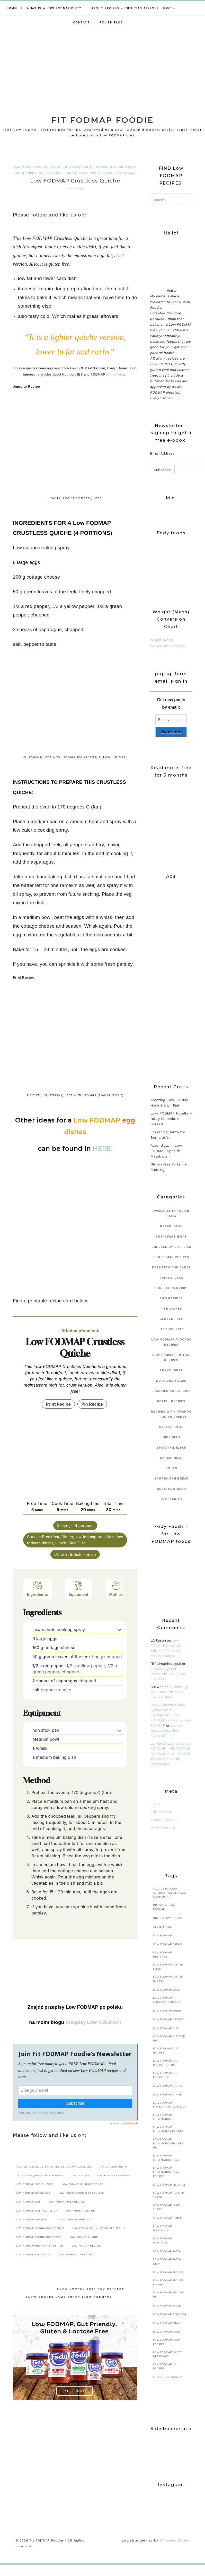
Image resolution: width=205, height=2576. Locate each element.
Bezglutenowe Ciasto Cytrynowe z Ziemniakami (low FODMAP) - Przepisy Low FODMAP (171, 1715)
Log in (155, 1804)
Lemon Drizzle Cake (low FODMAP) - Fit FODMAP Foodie (171, 1749)
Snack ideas (101, 173)
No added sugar (171, 1380)
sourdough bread (171, 1478)
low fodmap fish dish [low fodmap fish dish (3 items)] (169, 2184)
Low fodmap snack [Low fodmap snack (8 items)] (167, 2323)
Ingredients (37, 1588)
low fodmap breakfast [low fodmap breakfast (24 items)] (162, 1954)
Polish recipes (171, 1401)
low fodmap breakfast (114, 2175)
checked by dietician (116, 167)
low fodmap (80, 2175)
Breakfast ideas (78, 167)
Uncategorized (171, 1489)
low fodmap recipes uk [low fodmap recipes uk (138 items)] (168, 2294)
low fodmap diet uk (80, 2210)
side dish (171, 1437)
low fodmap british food (34, 2184)
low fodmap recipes (87, 2245)
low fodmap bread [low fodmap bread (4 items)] (167, 1944)
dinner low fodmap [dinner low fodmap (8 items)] (168, 1918)
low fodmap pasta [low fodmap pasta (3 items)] (167, 2251)
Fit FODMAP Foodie (102, 120)
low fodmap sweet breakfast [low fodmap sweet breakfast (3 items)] (167, 2354)
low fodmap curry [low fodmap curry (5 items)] (167, 2010)
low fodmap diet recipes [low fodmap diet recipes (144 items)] (166, 2050)
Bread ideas (171, 1226)
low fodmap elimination (74, 2219)
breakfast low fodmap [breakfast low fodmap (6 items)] (164, 1906)
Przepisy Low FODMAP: (93, 2022)
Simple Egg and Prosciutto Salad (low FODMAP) (168, 1674)
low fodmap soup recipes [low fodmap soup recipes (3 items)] (166, 2341)
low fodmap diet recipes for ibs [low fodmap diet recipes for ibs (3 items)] (166, 2062)
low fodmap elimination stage (38, 2237)
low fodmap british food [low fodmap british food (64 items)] (168, 1966)
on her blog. (116, 374)
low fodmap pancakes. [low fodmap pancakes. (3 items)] (162, 2240)
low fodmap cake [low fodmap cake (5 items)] (166, 1989)
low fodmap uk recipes (76, 2254)
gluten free (51, 173)
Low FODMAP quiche (83, 2237)
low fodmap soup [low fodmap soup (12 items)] (166, 2331)
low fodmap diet (28, 2201)
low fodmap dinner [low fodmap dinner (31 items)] (168, 2094)
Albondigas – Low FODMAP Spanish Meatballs (166, 1150)
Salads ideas (171, 1427)
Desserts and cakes (171, 1267)
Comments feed (163, 1820)
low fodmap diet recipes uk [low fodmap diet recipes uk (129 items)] (166, 2075)
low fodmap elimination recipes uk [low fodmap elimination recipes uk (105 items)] (168, 2143)
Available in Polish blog (36, 167)
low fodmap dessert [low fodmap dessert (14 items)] (168, 2019)
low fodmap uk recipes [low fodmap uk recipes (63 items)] (164, 2366)
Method (116, 1588)
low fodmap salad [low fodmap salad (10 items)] (167, 2305)
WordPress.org (162, 1827)
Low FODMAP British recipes (82, 2184)
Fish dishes (171, 1308)
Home (11, 8)
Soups (171, 1468)
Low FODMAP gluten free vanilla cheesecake (170, 1759)
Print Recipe (23, 977)
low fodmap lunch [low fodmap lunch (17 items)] (167, 2218)
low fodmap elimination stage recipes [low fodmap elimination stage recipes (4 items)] (167, 2172)
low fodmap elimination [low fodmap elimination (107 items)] (162, 2116)
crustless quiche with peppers (39, 2175)
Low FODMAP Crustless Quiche (81, 2193)
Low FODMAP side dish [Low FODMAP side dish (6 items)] (169, 2314)
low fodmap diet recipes (67, 2201)
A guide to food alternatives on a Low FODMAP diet (54, 2166)
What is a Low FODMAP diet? (53, 8)
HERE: (103, 1148)
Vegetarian (125, 173)
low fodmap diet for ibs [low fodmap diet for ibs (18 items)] (169, 2038)
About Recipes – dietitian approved (126, 8)
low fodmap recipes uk (33, 2254)
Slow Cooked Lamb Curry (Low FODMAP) (69, 2296)
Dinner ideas (171, 1278)
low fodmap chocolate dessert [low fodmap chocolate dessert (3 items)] (167, 1999)
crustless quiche (114, 2166)
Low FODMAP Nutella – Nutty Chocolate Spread (171, 1118)
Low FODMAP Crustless (33, 2193)
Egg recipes (25, 173)
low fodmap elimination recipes (40, 2228)
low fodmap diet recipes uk (37, 2210)
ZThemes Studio (174, 2540)
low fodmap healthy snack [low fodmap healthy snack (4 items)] (169, 2194)
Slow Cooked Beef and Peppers (90, 2288)
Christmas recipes (171, 1257)
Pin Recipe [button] (92, 1404)
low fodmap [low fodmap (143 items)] (162, 1935)
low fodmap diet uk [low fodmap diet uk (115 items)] (168, 2085)
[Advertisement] (102, 54)
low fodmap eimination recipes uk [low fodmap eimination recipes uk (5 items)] (169, 2104)
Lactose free (171, 1329)
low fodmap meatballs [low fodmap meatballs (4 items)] (162, 2228)
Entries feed (160, 1812)
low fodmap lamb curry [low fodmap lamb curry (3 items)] (166, 2207)
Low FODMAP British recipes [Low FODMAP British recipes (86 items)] (168, 1978)
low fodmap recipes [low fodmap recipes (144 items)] (168, 2272)
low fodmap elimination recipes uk (98, 2228)
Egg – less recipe (171, 1288)
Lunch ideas (76, 173)
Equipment (78, 1588)
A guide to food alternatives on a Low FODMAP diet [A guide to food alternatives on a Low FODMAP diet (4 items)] (170, 1892)
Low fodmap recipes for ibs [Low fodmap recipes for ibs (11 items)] (168, 2282)
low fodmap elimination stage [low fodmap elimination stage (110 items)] (167, 2157)
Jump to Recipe (26, 386)
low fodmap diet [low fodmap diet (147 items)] (166, 2028)
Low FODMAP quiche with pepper (39, 2245)
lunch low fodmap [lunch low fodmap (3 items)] (167, 2377)
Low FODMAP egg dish (32, 2219)
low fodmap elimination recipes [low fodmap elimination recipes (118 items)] (168, 2129)
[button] (119, 1629)
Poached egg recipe (172, 1391)
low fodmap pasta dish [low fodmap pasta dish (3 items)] (167, 2261)
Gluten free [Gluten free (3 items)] (162, 1926)
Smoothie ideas (171, 1447)
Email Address (162, 453)
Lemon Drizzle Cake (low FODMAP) (166, 1731)
